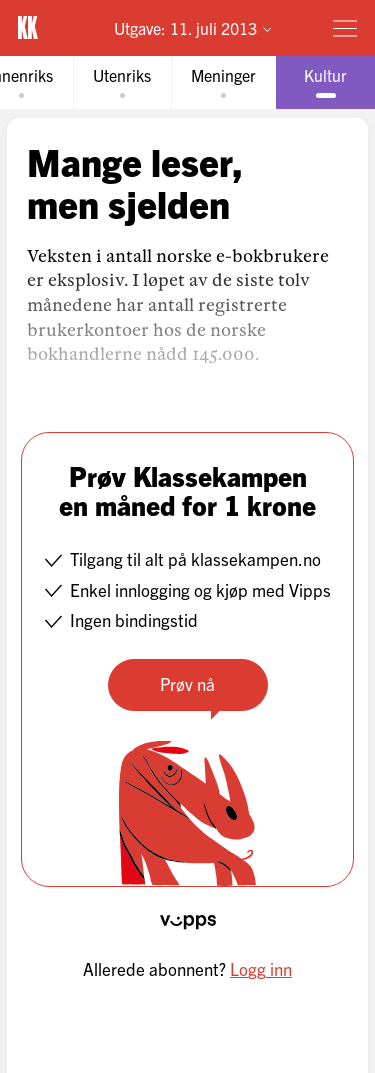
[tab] (122, 82)
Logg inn (261, 968)
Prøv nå (187, 683)
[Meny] (345, 28)
